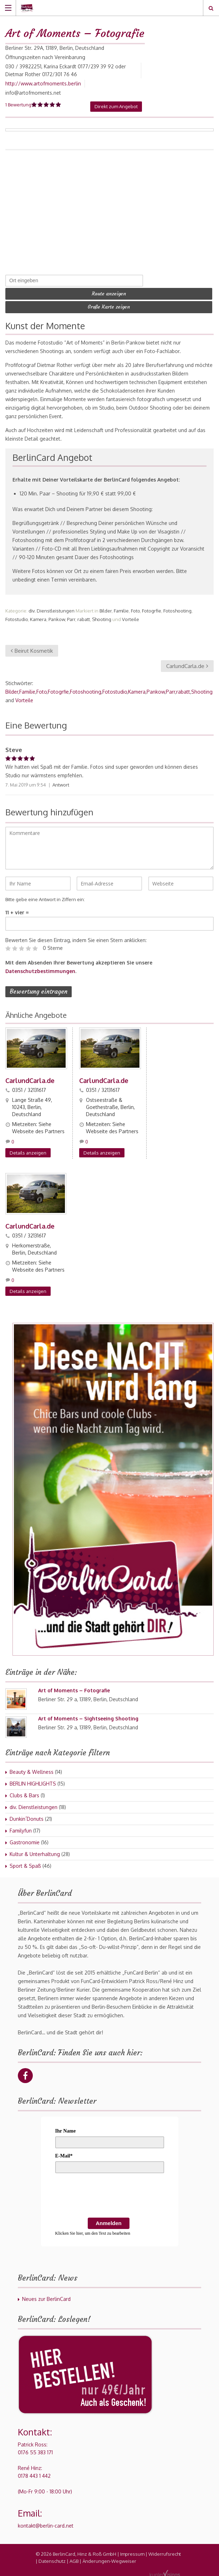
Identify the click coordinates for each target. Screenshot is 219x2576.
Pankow (57, 617)
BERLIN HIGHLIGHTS (33, 1781)
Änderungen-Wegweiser (109, 2559)
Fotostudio (16, 617)
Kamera (38, 617)
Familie (121, 609)
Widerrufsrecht (164, 2552)
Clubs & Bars (24, 1793)
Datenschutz (52, 2559)
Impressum (132, 2552)
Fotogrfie (151, 609)
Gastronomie (25, 1840)
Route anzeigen (109, 293)
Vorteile (130, 617)
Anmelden (109, 2221)
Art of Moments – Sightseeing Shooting (88, 1716)
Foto (135, 609)
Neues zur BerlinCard (46, 2297)
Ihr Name (65, 2128)
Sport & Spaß (25, 1864)
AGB (74, 2559)
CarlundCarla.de (187, 664)
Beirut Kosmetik (32, 649)
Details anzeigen (28, 1151)
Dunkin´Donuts (27, 1817)
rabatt (83, 617)
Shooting (101, 617)
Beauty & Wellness (32, 1770)
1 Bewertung (18, 104)
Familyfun (21, 1828)
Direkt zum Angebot (116, 106)
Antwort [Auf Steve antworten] (60, 783)
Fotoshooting (177, 609)
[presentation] (109, 2194)
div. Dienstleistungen (52, 609)
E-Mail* (64, 2153)
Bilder (106, 609)
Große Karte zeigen (109, 306)
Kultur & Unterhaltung (35, 1852)
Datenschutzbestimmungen (40, 969)
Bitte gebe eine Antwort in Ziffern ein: (45, 897)
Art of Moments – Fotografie (74, 1688)
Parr (71, 617)
